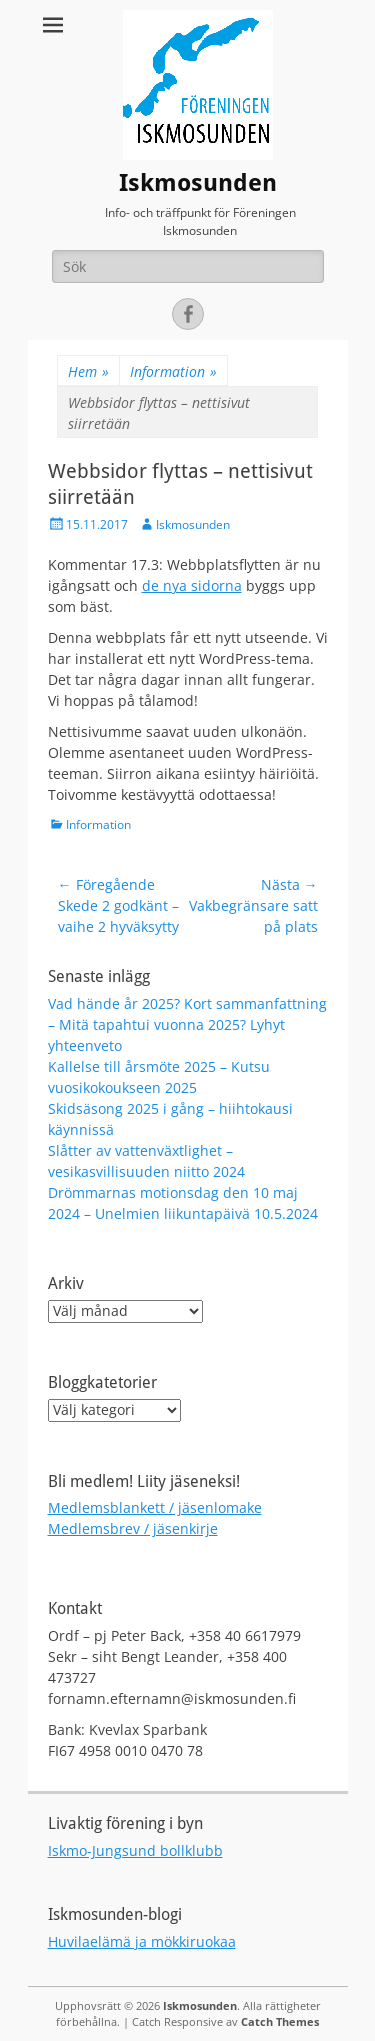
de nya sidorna (192, 585)
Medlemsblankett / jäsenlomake (155, 1507)
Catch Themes (280, 2021)
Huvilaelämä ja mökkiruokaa (142, 1941)
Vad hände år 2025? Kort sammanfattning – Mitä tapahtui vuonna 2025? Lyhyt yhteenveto (187, 1024)
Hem (88, 371)
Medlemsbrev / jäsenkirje (133, 1528)
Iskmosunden (198, 183)
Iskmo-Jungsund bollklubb (135, 1850)
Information (173, 371)
